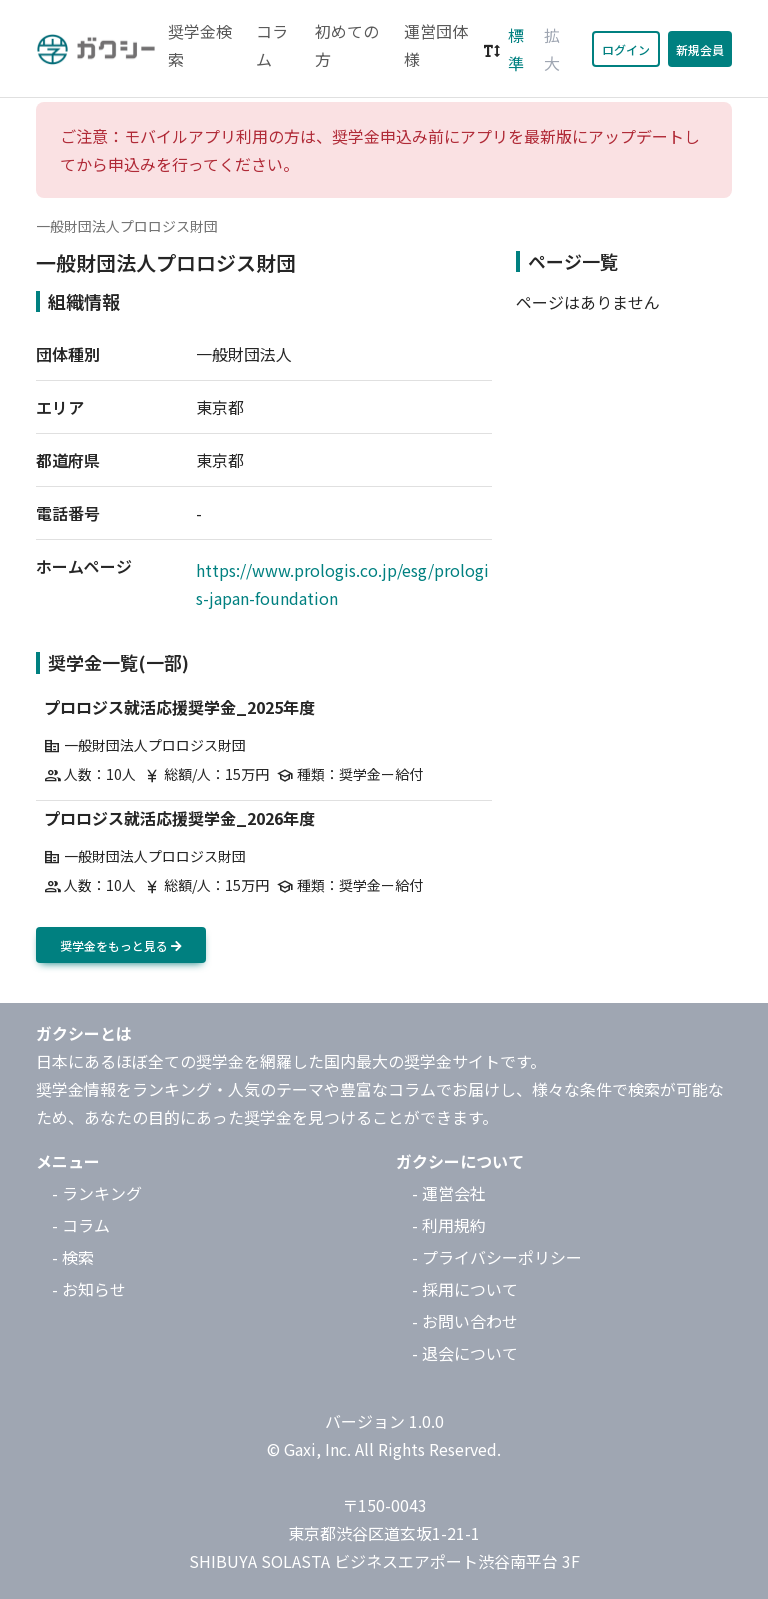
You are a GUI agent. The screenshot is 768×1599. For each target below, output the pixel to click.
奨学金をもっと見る (121, 945)
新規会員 (700, 49)
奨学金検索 (200, 45)
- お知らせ (89, 1289)
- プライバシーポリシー (497, 1257)
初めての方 (347, 45)
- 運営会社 (449, 1193)
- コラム (81, 1225)
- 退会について (465, 1353)
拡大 (552, 49)
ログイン (626, 49)
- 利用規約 (449, 1225)
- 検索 (73, 1257)
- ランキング (97, 1193)
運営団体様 (436, 45)
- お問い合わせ (465, 1321)
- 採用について (465, 1289)
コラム (272, 45)
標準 (516, 49)
